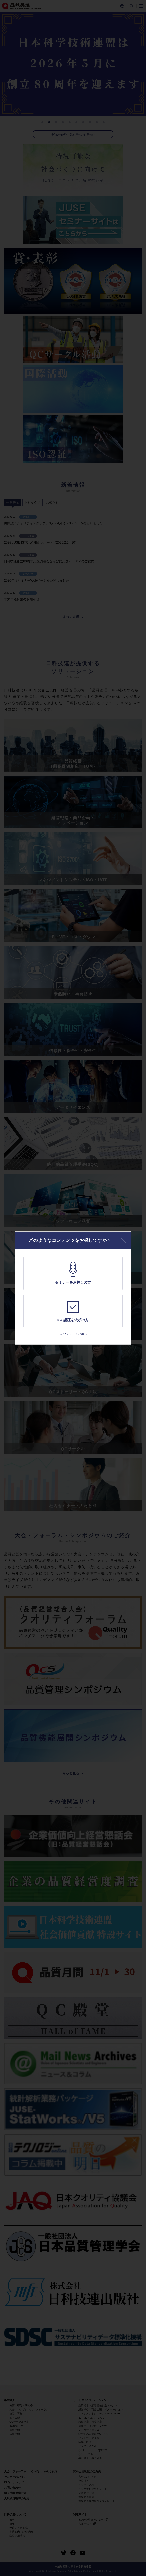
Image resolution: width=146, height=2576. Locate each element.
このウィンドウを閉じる (73, 1333)
